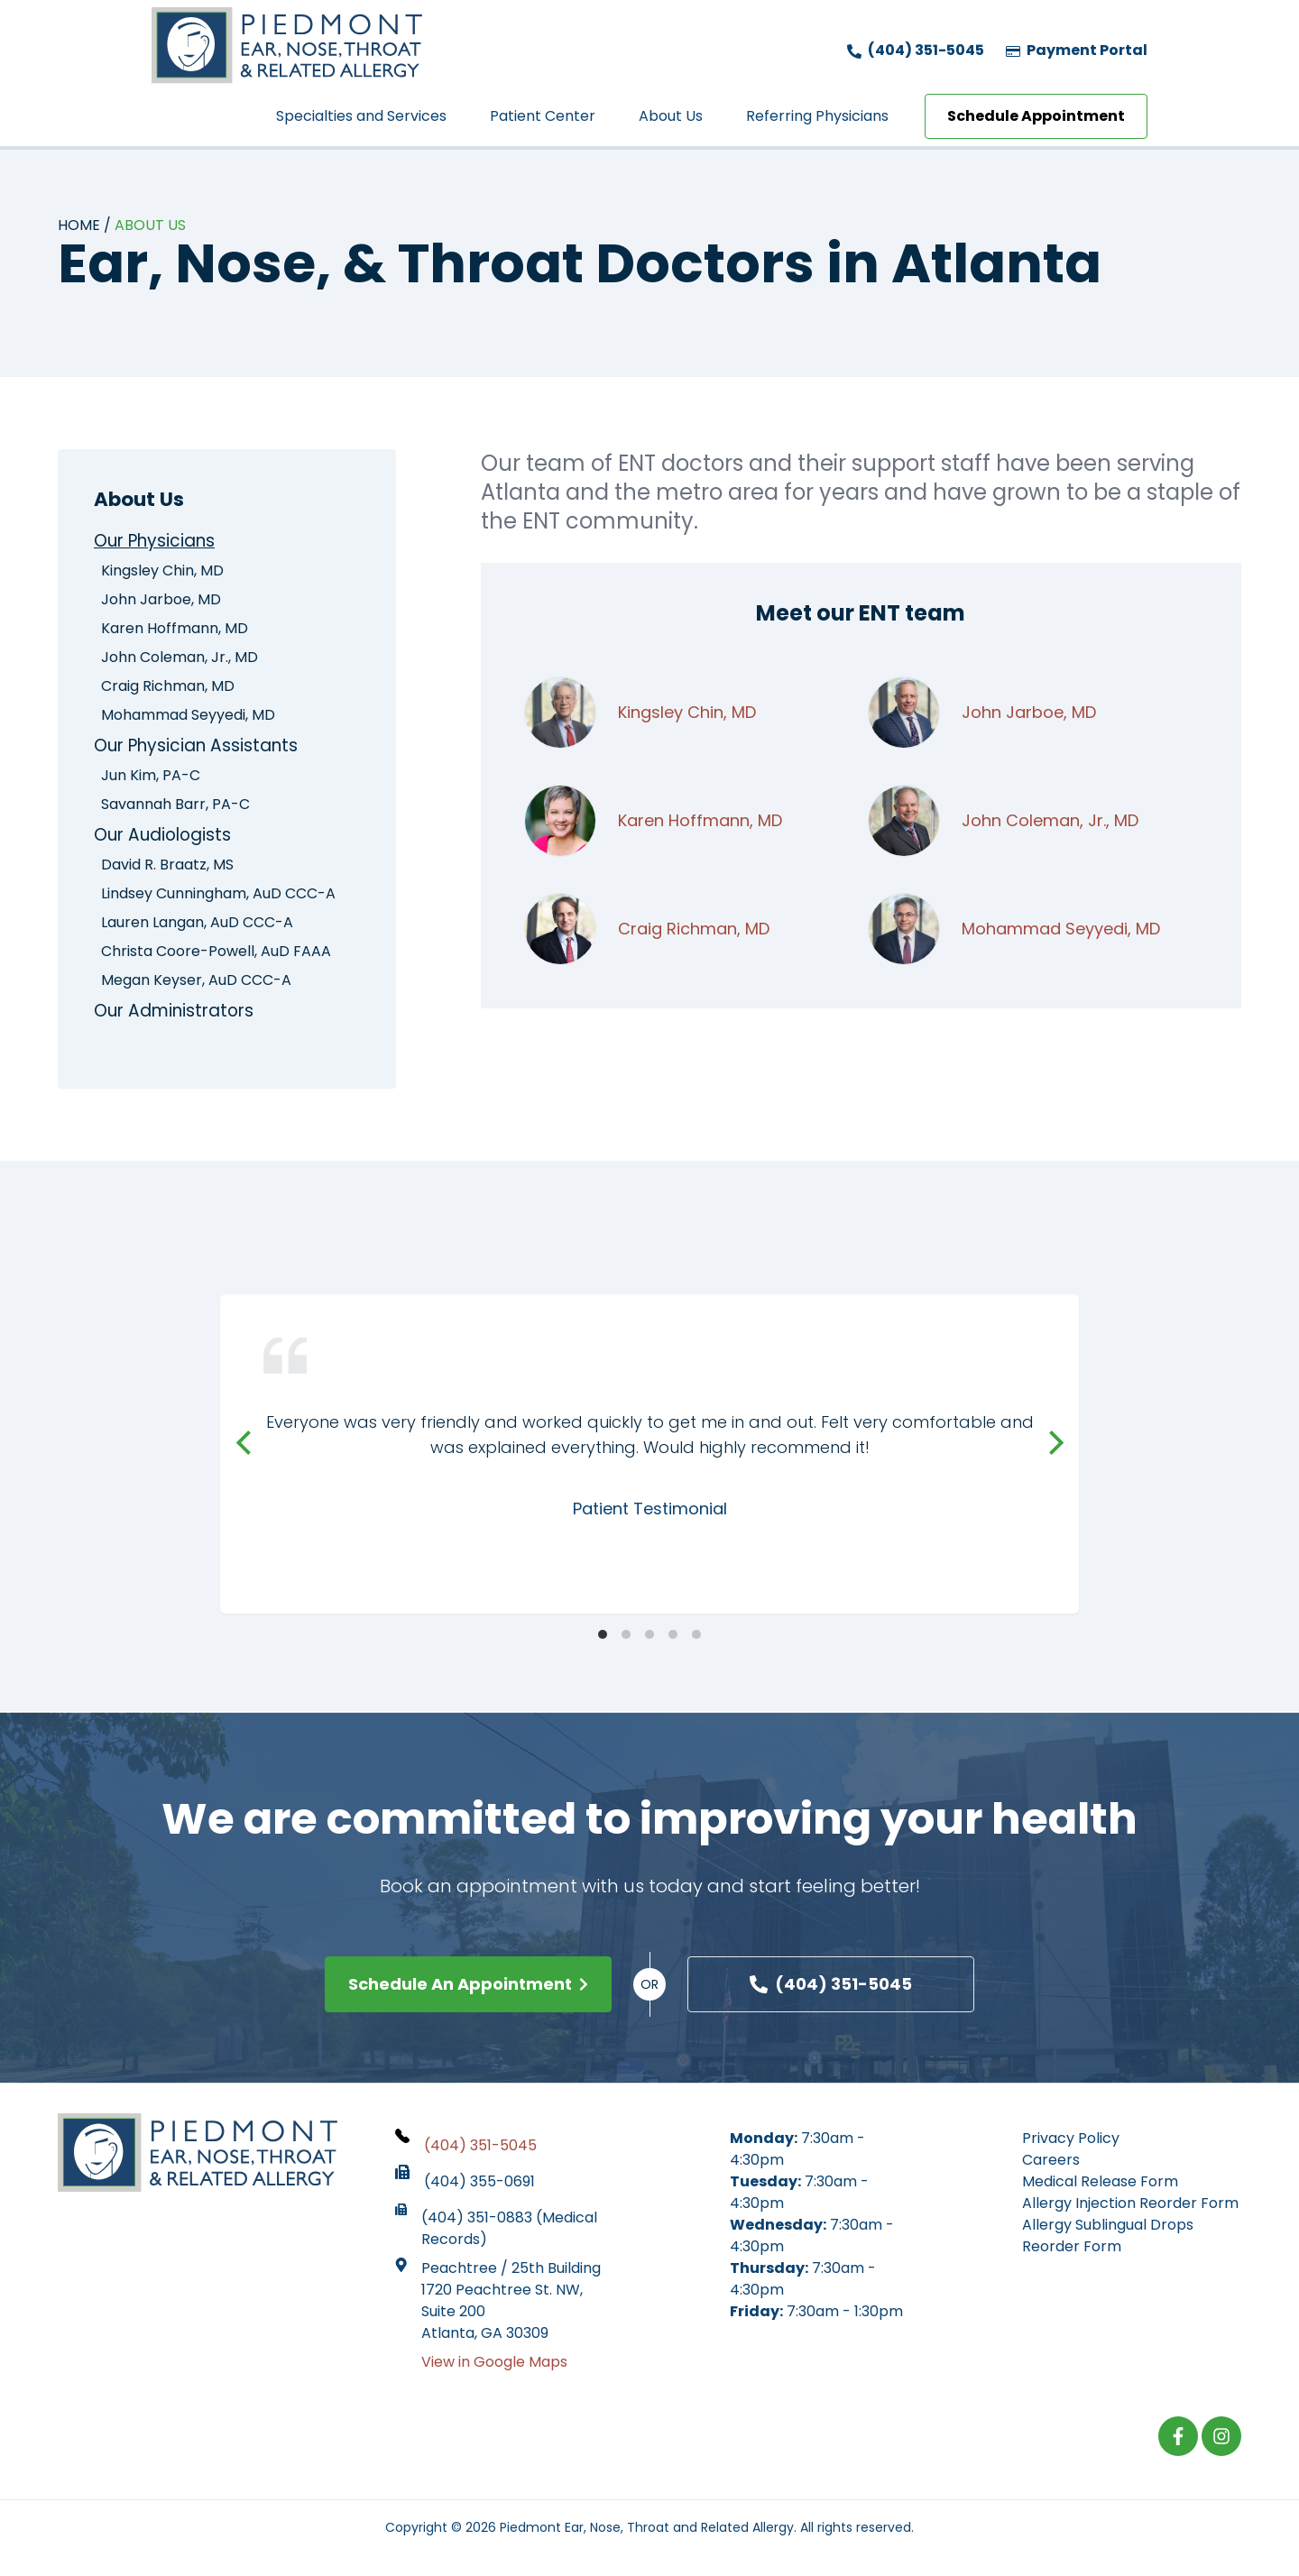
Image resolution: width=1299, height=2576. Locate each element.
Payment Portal (1076, 50)
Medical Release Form (1100, 2185)
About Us (150, 225)
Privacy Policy (1070, 2141)
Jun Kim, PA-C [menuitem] (150, 777)
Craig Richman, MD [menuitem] (168, 686)
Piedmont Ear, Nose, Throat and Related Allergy (647, 2531)
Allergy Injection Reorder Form (1130, 2206)
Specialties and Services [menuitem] (361, 116)
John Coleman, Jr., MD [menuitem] (179, 658)
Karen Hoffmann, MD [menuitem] (174, 629)
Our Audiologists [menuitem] (167, 837)
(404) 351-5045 (915, 50)
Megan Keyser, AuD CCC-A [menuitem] (196, 982)
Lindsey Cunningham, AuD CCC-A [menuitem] (218, 896)
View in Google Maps (494, 2365)
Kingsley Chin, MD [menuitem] (162, 571)
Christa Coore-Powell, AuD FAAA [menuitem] (216, 953)
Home (79, 225)
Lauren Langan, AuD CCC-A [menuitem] (197, 925)
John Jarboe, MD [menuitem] (161, 600)
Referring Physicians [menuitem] (817, 116)
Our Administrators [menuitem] (180, 1013)
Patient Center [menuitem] (542, 116)
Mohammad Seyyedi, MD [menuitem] (188, 715)
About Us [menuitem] (671, 116)
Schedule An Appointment (468, 1987)
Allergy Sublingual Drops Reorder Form (1107, 2239)
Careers (1051, 2163)
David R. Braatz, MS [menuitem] (167, 867)
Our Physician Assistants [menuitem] (204, 746)
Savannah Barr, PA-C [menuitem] (175, 806)
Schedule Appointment (1036, 116)
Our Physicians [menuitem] (160, 541)
